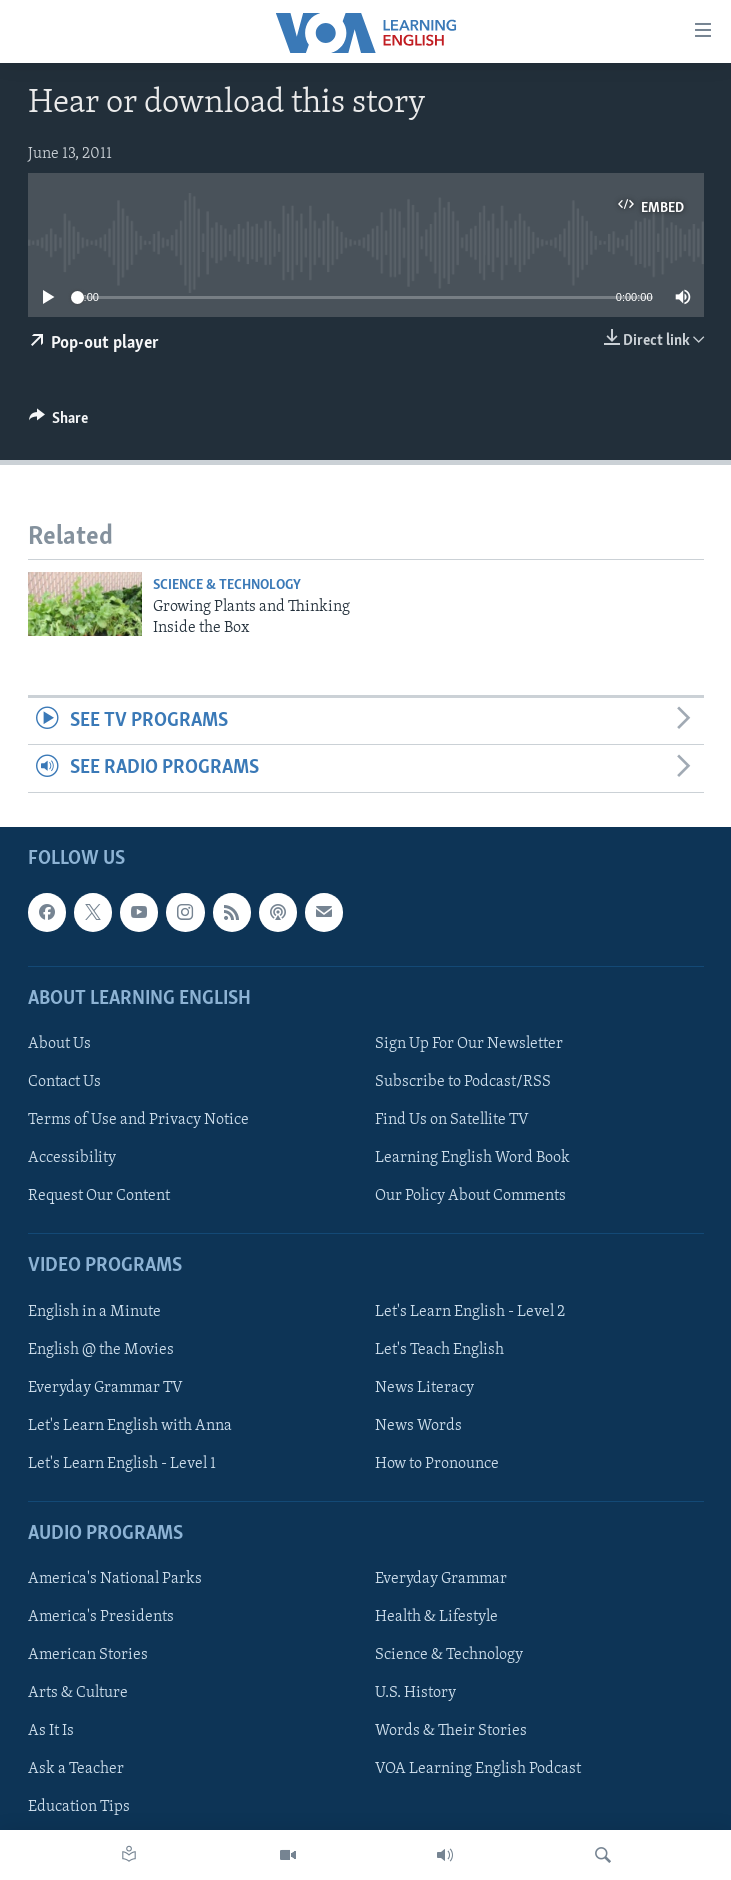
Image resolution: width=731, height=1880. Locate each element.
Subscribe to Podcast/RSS (463, 1082)
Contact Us (64, 1082)
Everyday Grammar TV (105, 1387)
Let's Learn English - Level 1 (122, 1464)
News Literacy (424, 1387)
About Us (59, 1044)
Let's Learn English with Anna (130, 1425)
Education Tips (79, 1807)
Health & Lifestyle (436, 1617)
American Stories (88, 1655)
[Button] (59, 423)
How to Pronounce (437, 1464)
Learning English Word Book (472, 1158)
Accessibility (72, 1158)
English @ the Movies (101, 1349)
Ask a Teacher (76, 1769)
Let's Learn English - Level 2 (470, 1311)
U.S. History (415, 1693)
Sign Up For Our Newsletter (469, 1044)
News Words (418, 1425)
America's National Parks (115, 1579)
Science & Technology (227, 585)
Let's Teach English (439, 1349)
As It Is (51, 1731)
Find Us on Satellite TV (452, 1120)
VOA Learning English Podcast (478, 1769)
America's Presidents (101, 1617)
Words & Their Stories (451, 1731)
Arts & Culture (78, 1693)
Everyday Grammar (441, 1579)
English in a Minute (94, 1311)
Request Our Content (99, 1196)
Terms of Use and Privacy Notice (138, 1120)
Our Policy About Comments (470, 1196)
